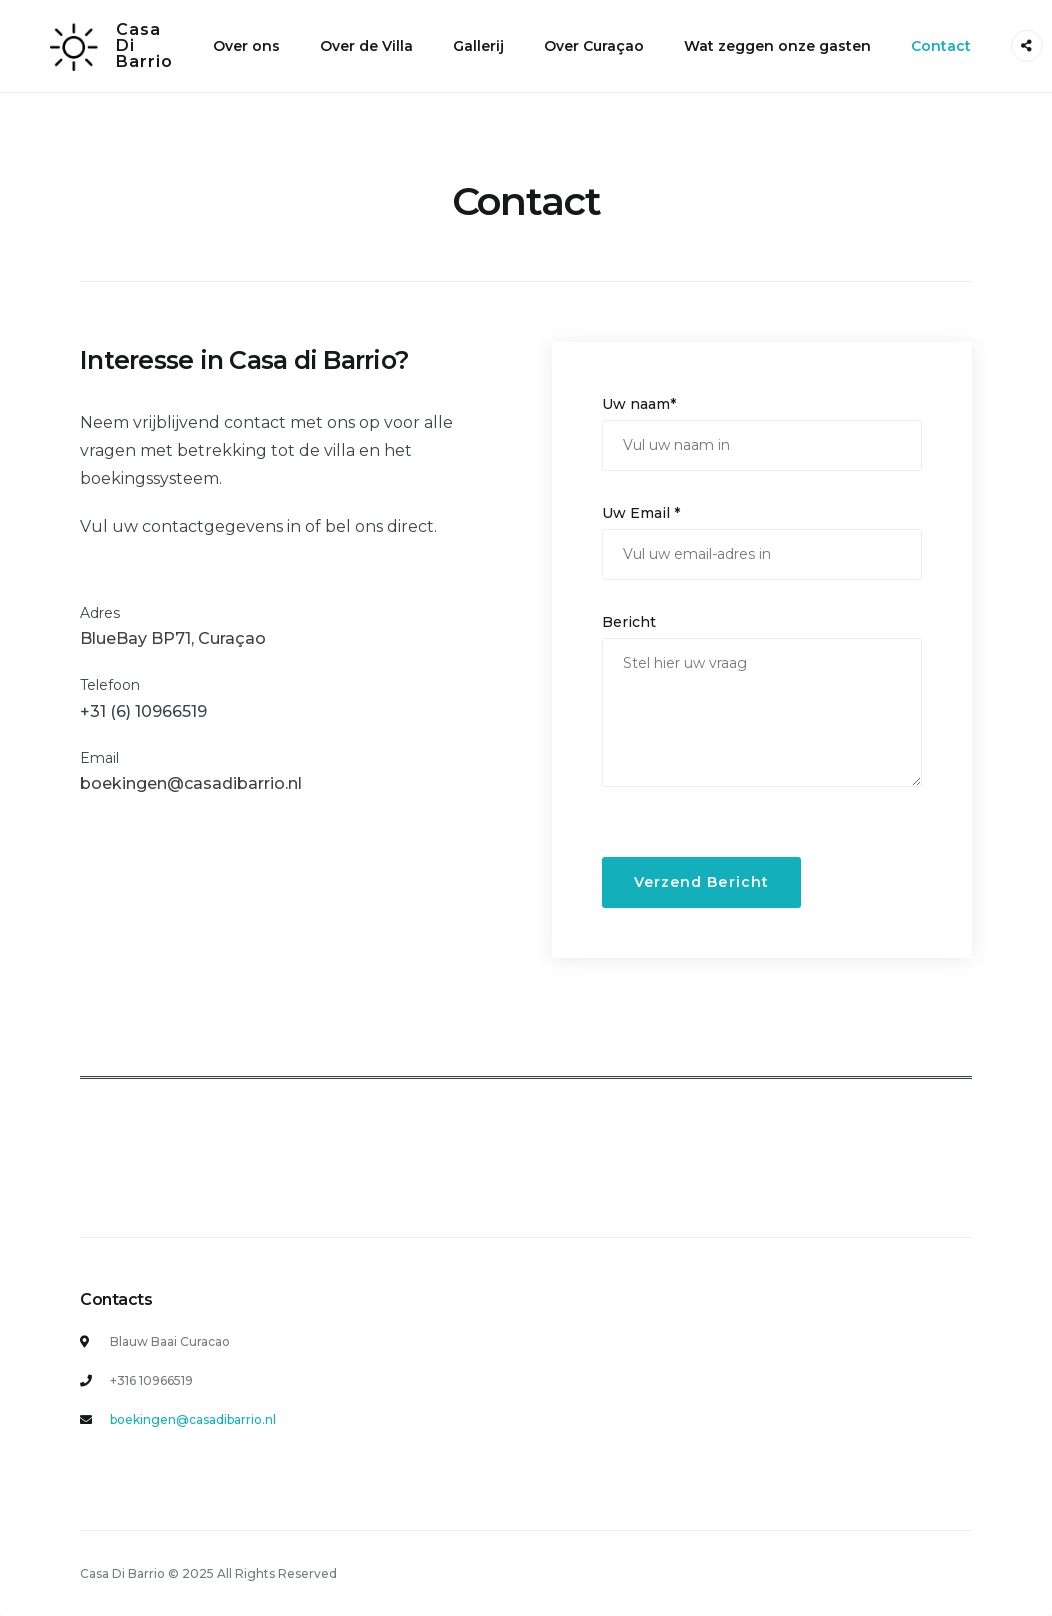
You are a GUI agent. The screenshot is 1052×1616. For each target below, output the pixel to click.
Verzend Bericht (701, 882)
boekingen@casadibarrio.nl (191, 783)
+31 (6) (107, 711)
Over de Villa (366, 46)
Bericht (629, 622)
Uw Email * (641, 513)
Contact (941, 46)
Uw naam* (639, 404)
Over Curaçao (594, 46)
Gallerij (478, 46)
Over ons (246, 46)
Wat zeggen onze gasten (777, 46)
